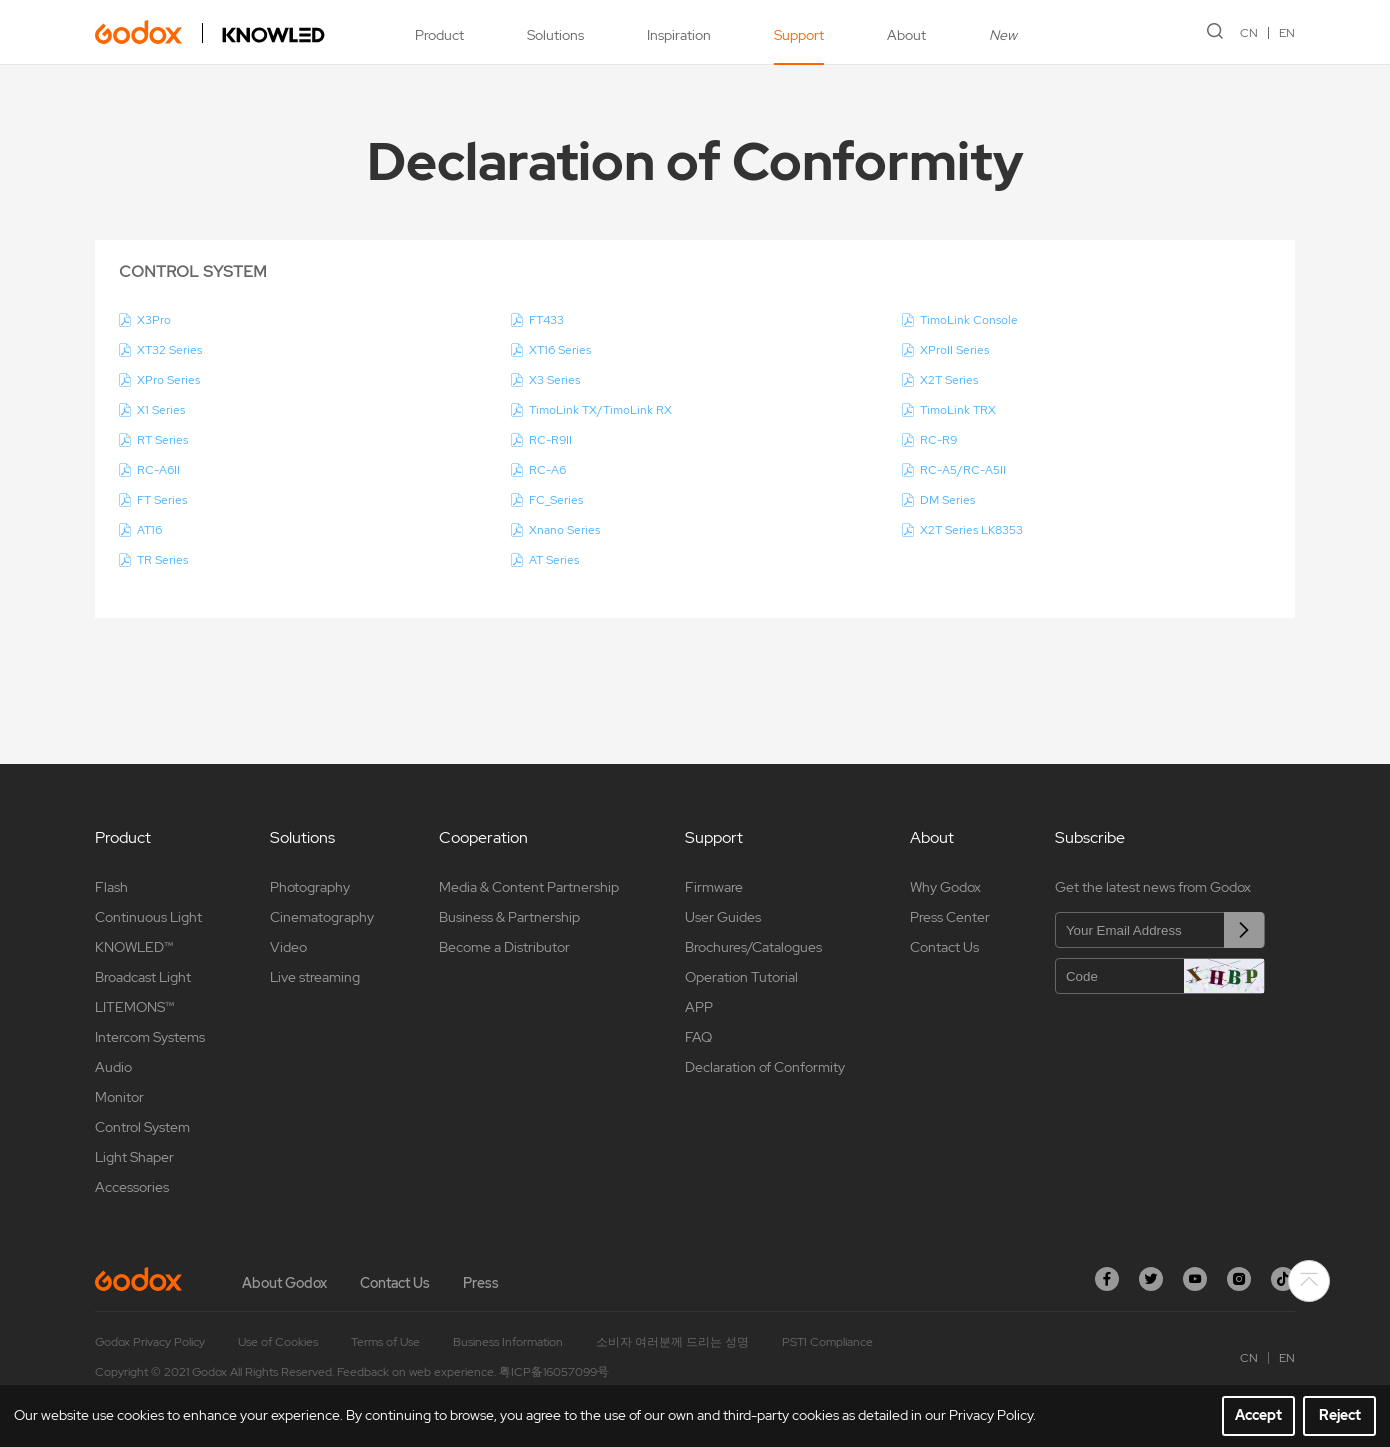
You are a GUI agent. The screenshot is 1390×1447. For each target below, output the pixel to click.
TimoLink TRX (958, 410)
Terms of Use (385, 1342)
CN (1249, 33)
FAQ (698, 1037)
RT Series (162, 440)
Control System (142, 1127)
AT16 (149, 530)
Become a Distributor (504, 947)
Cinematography (322, 917)
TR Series (162, 560)
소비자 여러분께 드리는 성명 (672, 1342)
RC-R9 (938, 440)
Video (288, 947)
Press (481, 1283)
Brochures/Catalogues (753, 947)
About (906, 35)
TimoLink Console (969, 320)
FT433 (546, 320)
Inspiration (679, 35)
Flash (111, 887)
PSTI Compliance (827, 1342)
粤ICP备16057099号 (554, 1372)
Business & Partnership (509, 917)
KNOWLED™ (134, 947)
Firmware (714, 887)
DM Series (947, 500)
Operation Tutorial (741, 977)
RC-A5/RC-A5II (963, 470)
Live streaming (315, 977)
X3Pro (154, 320)
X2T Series (949, 380)
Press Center (950, 917)
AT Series (554, 560)
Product (439, 35)
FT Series (162, 500)
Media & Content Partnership (529, 887)
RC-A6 (547, 470)
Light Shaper (134, 1157)
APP (699, 1007)
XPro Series (168, 380)
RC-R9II (550, 440)
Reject (1340, 1415)
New (1003, 35)
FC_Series (556, 500)
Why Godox (945, 887)
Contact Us (944, 947)
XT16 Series (560, 350)
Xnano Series (564, 530)
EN (1287, 33)
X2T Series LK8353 (971, 530)
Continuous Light (148, 917)
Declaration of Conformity (765, 1067)
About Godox (284, 1283)
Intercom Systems (150, 1037)
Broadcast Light (143, 977)
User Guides (723, 917)
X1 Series (161, 410)
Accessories (132, 1187)
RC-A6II (158, 470)
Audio (113, 1067)
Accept (1258, 1415)
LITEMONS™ (134, 1007)
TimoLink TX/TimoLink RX (600, 410)
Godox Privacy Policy (150, 1342)
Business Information (508, 1342)
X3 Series (554, 380)
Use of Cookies (278, 1342)
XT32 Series (169, 350)
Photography (310, 887)
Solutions (555, 35)
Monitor (119, 1097)
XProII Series (954, 350)
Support (799, 35)
